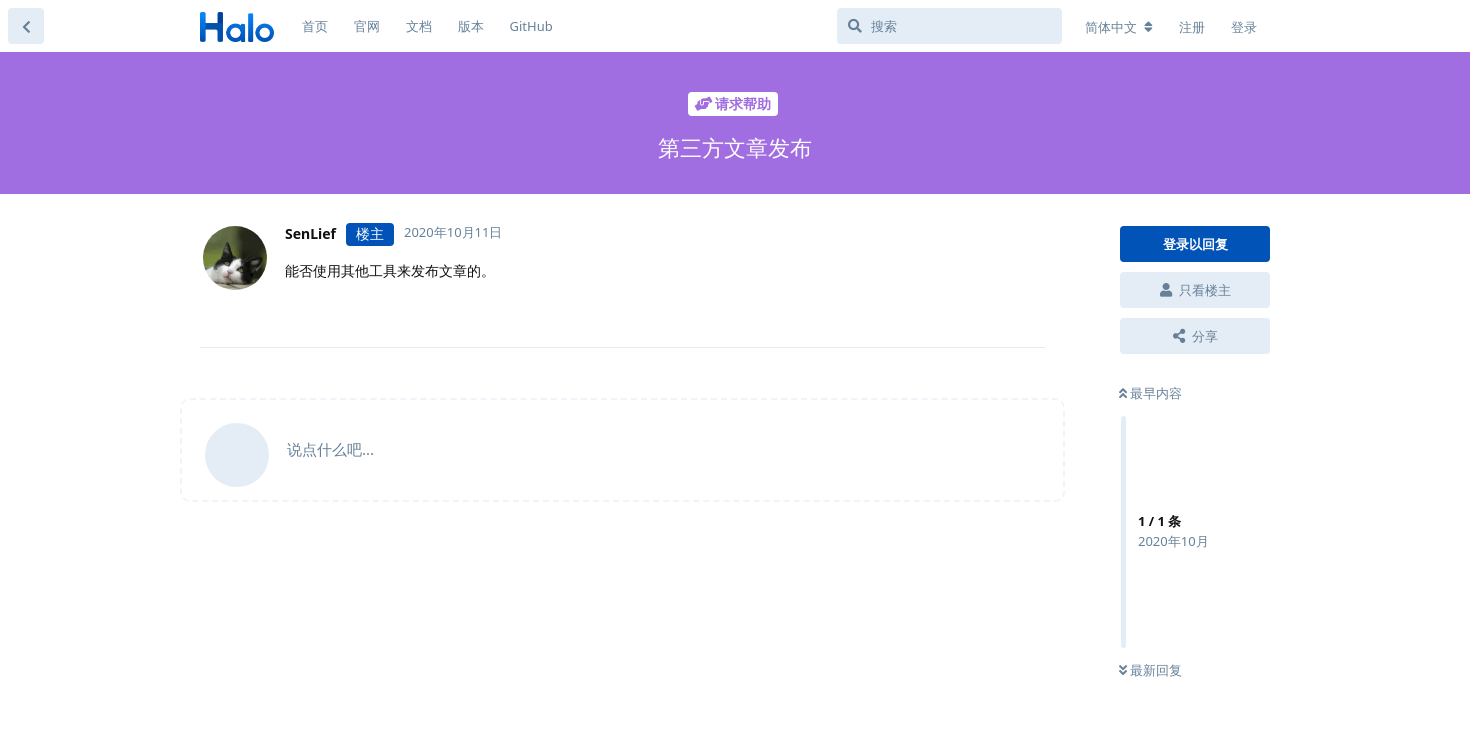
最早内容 (1150, 393)
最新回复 (1150, 670)
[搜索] (949, 26)
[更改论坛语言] (1119, 27)
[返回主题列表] (26, 26)
